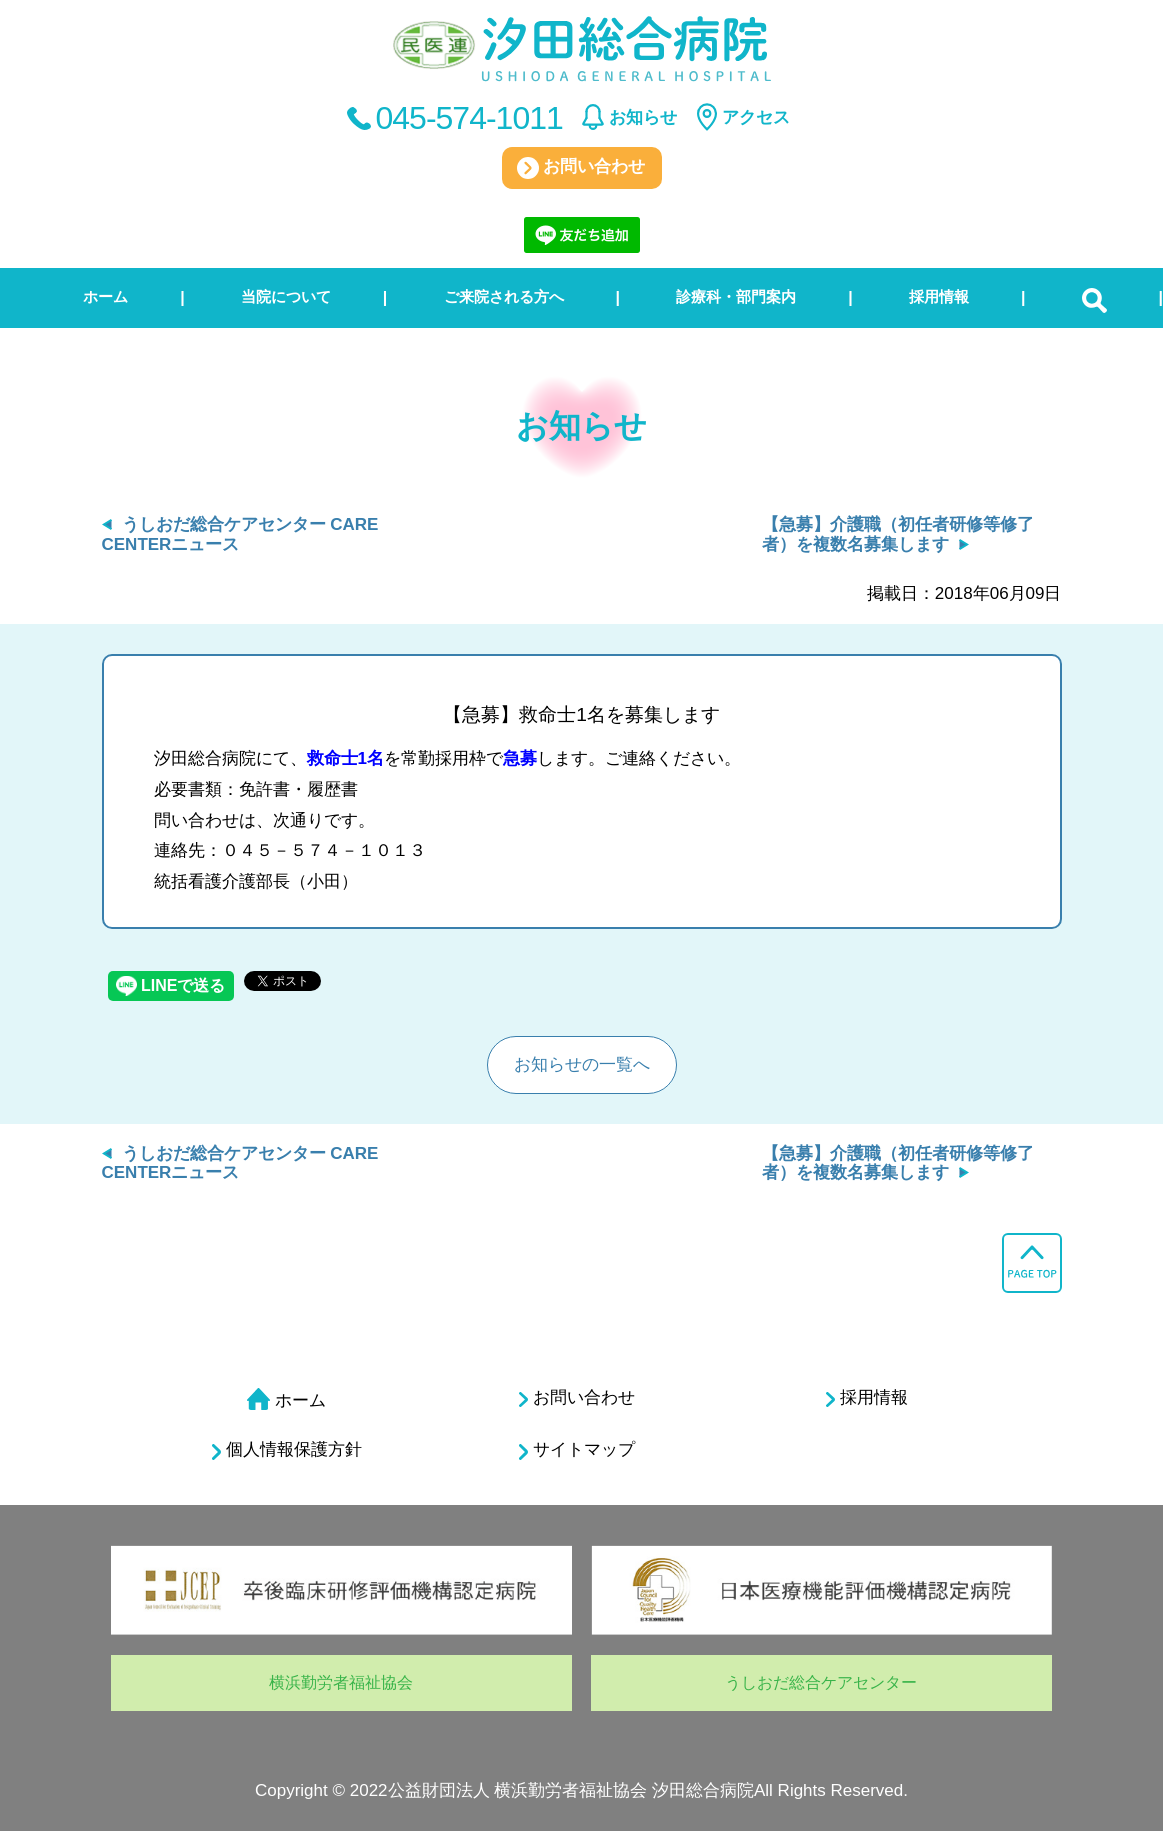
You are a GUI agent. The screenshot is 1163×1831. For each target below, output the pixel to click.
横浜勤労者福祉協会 (341, 1682)
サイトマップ (577, 1450)
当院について (286, 296)
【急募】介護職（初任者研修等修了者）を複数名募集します (898, 534)
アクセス (756, 117)
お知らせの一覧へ (582, 1064)
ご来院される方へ (504, 296)
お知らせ (643, 117)
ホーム (105, 296)
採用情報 (939, 296)
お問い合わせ (581, 168)
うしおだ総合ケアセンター (821, 1682)
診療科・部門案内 (736, 296)
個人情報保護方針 (287, 1450)
